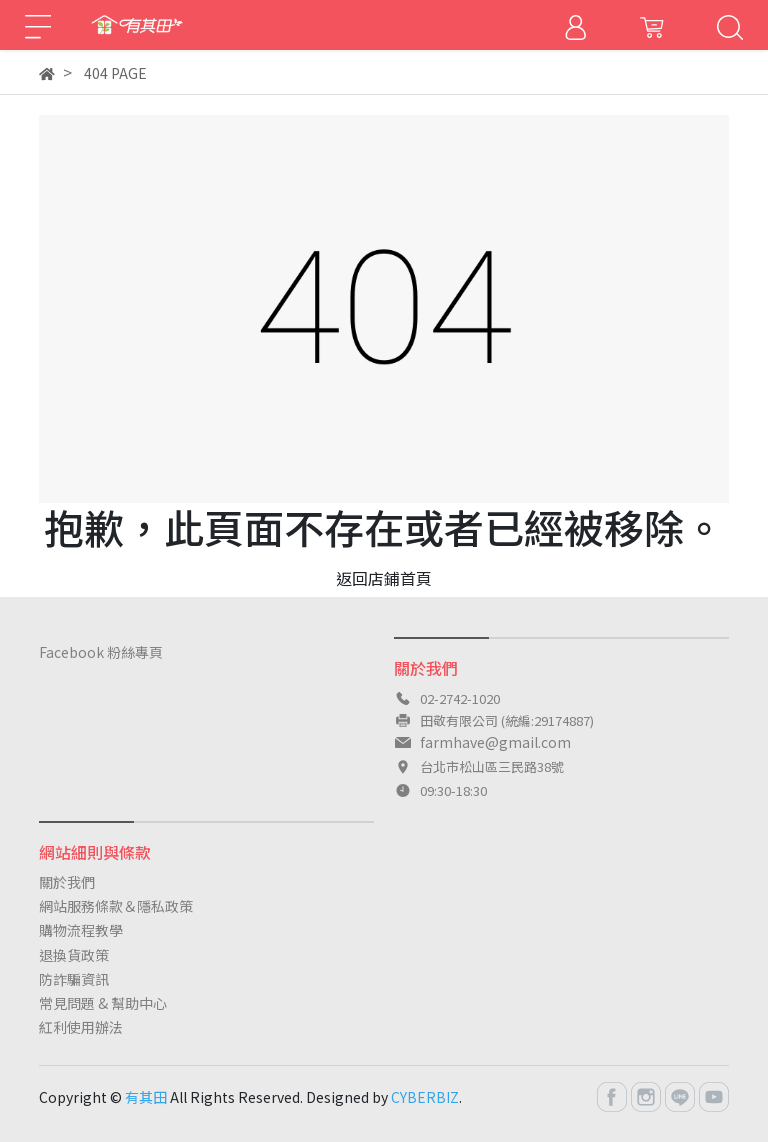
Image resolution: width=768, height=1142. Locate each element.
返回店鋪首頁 (384, 578)
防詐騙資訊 (74, 979)
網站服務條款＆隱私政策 (116, 906)
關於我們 (67, 882)
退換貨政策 (74, 955)
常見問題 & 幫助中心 (103, 1003)
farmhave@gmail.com (495, 742)
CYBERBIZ (425, 1097)
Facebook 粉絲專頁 (101, 652)
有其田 (146, 1097)
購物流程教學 (81, 930)
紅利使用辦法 (81, 1027)
